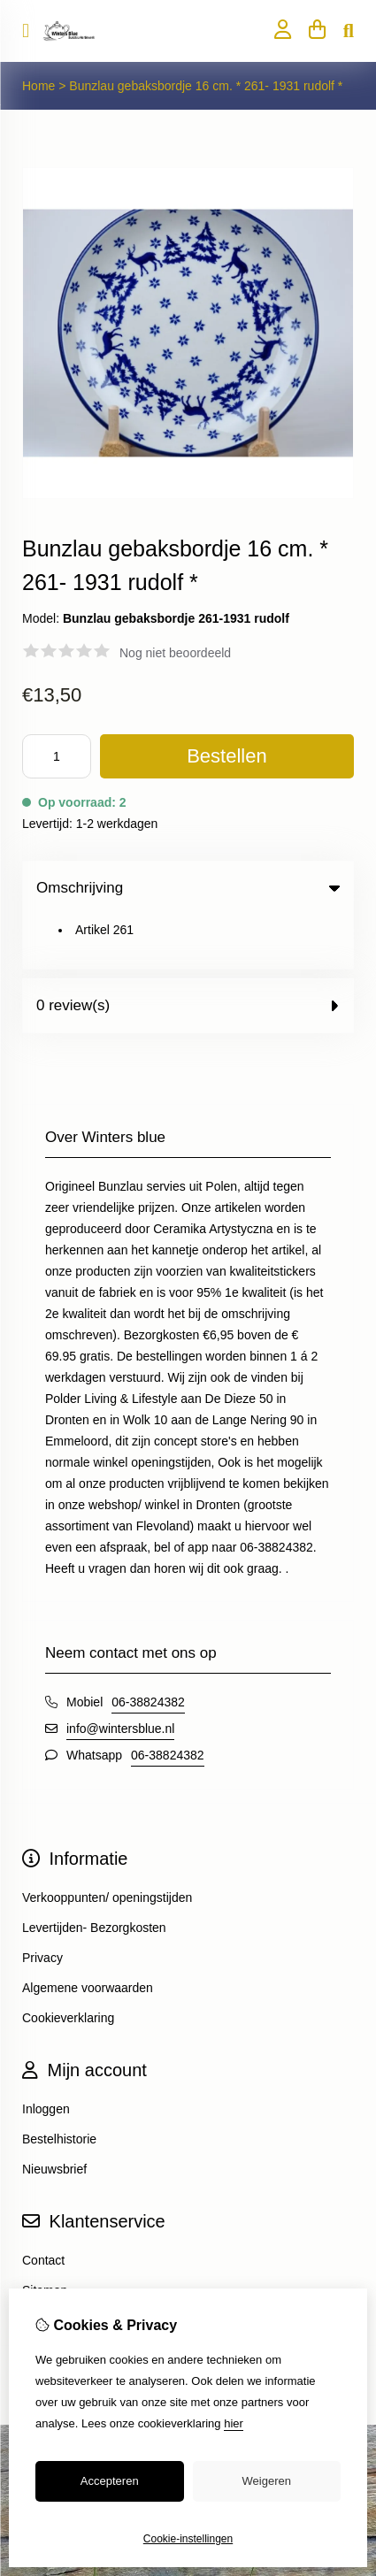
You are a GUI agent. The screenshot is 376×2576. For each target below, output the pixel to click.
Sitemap (44, 2236)
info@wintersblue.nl (120, 1675)
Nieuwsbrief (54, 2115)
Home (38, 86)
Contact (43, 2206)
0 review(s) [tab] (188, 951)
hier (233, 2423)
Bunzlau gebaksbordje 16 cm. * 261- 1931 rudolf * (205, 86)
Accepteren (110, 2481)
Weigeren (266, 2481)
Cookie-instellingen (188, 2539)
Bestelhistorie (59, 2085)
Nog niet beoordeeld (175, 653)
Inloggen (46, 2055)
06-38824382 (148, 1648)
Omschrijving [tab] (188, 887)
